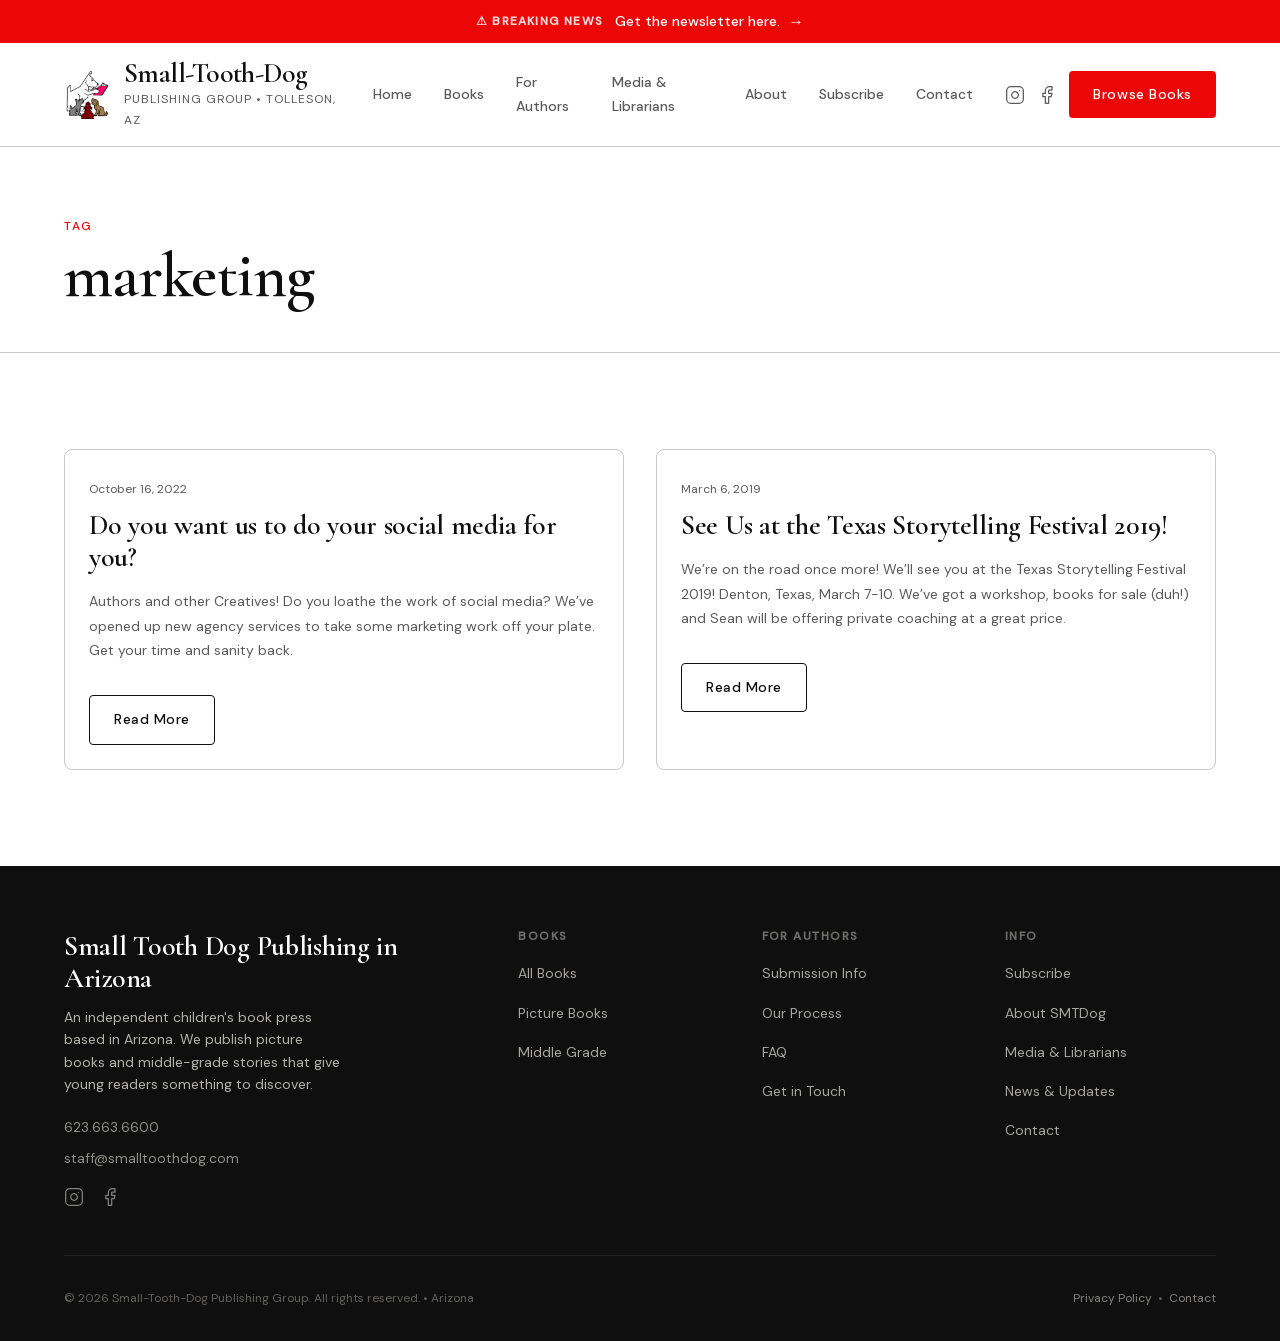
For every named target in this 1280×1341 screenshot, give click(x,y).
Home (392, 94)
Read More (152, 719)
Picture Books (563, 1013)
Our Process (802, 1013)
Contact (944, 94)
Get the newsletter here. (709, 21)
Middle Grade (562, 1052)
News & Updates (1060, 1091)
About (766, 94)
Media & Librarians (643, 94)
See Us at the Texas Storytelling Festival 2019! (924, 525)
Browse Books (1142, 94)
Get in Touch (804, 1091)
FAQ (774, 1052)
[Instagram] (1015, 95)
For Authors (542, 94)
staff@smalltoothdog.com (151, 1158)
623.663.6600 (111, 1127)
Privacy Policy (1112, 1298)
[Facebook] (1047, 95)
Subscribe (851, 94)
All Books (547, 973)
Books (464, 94)
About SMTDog (1055, 1013)
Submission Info (814, 973)
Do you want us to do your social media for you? (322, 541)
